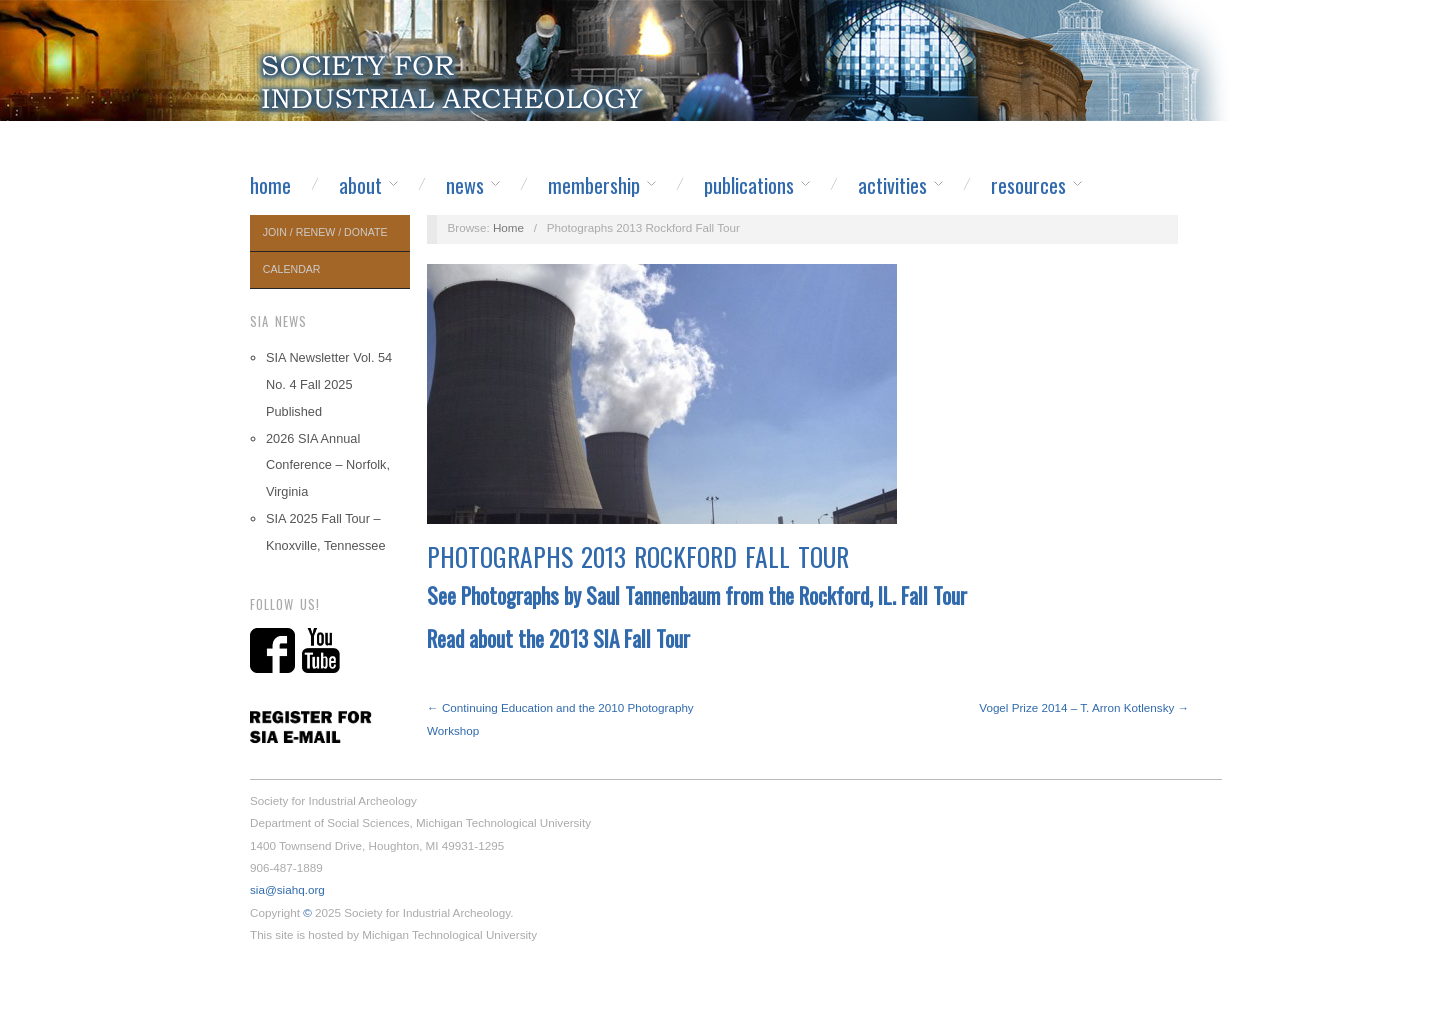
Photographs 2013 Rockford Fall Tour (638, 556)
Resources (1028, 185)
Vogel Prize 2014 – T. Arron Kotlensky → (1084, 707)
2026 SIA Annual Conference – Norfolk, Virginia (328, 465)
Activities (892, 185)
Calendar (292, 269)
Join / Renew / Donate (325, 232)
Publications (749, 185)
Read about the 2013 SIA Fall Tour (558, 638)
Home (270, 185)
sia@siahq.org (287, 889)
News (465, 185)
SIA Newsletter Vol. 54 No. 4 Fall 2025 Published (329, 384)
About (360, 185)
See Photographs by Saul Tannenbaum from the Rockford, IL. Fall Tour (697, 595)
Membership (594, 185)
